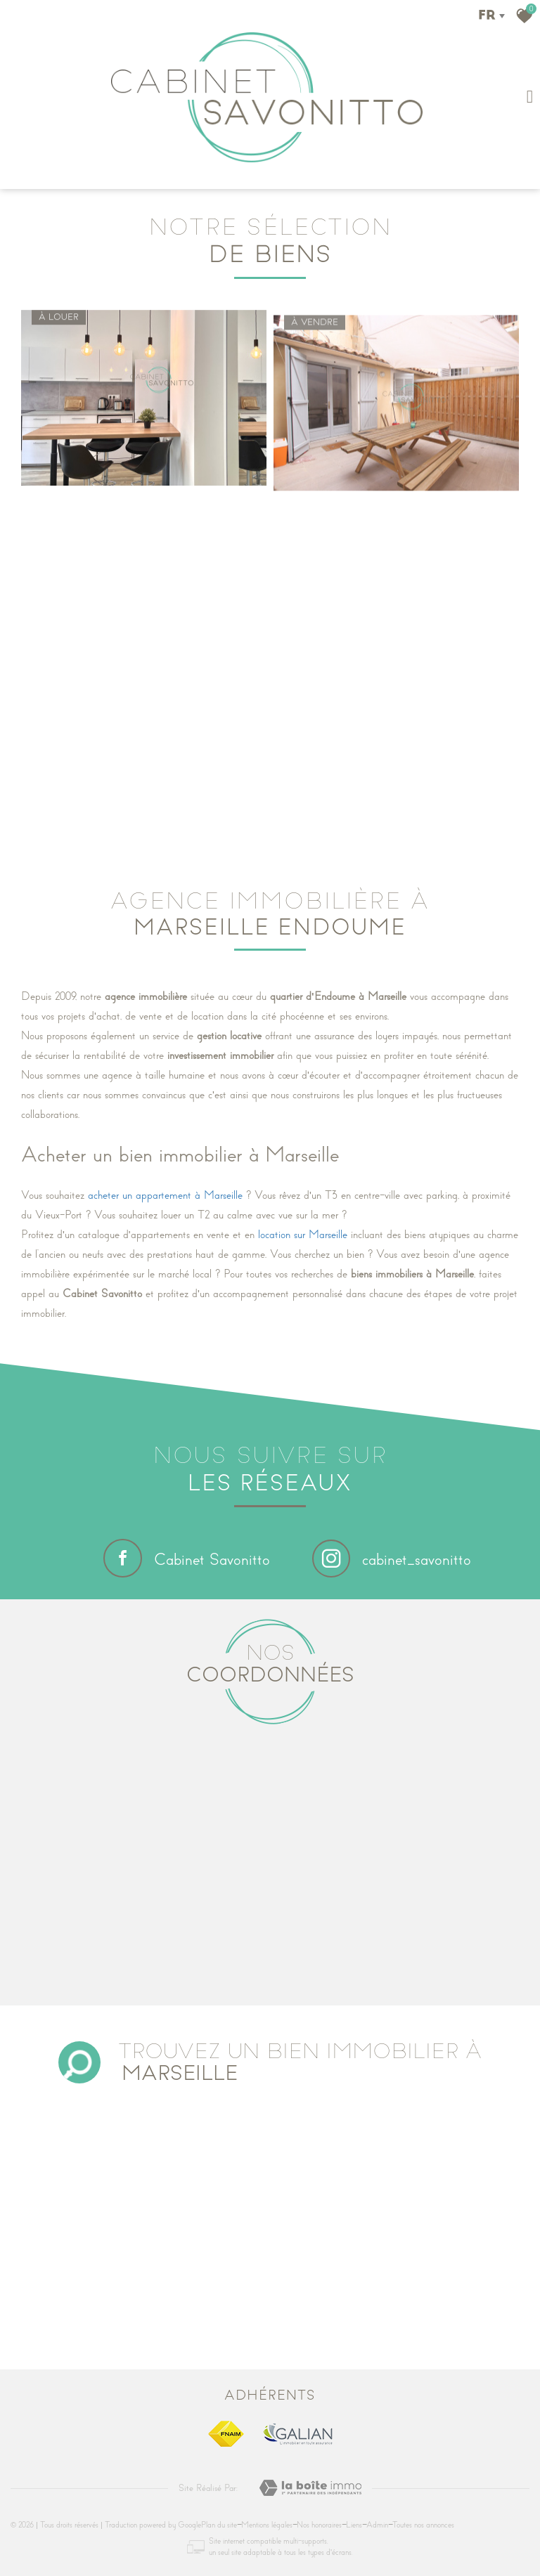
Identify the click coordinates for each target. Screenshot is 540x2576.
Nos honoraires (319, 2525)
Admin (377, 2525)
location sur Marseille (302, 1234)
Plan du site (219, 2525)
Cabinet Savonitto (186, 1558)
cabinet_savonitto (391, 1559)
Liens (354, 2525)
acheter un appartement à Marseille (165, 1195)
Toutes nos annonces (423, 2525)
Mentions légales (266, 2525)
